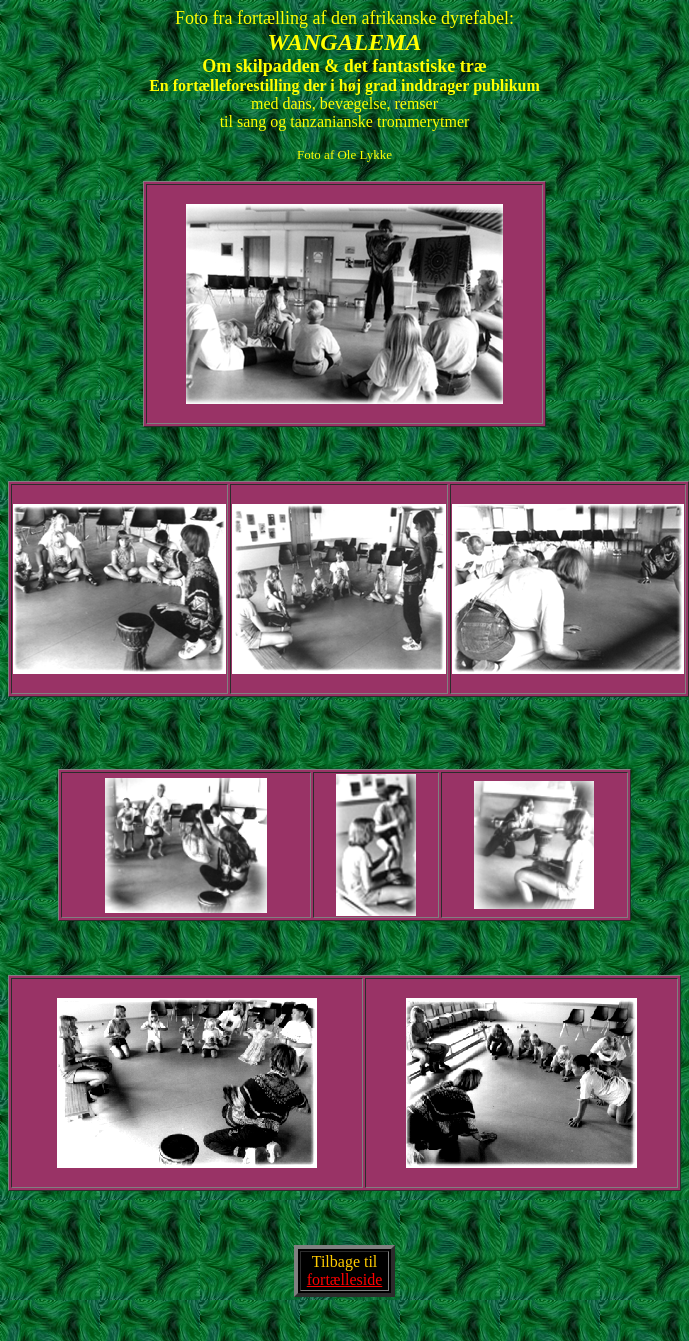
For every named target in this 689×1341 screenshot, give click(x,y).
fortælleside (345, 1279)
